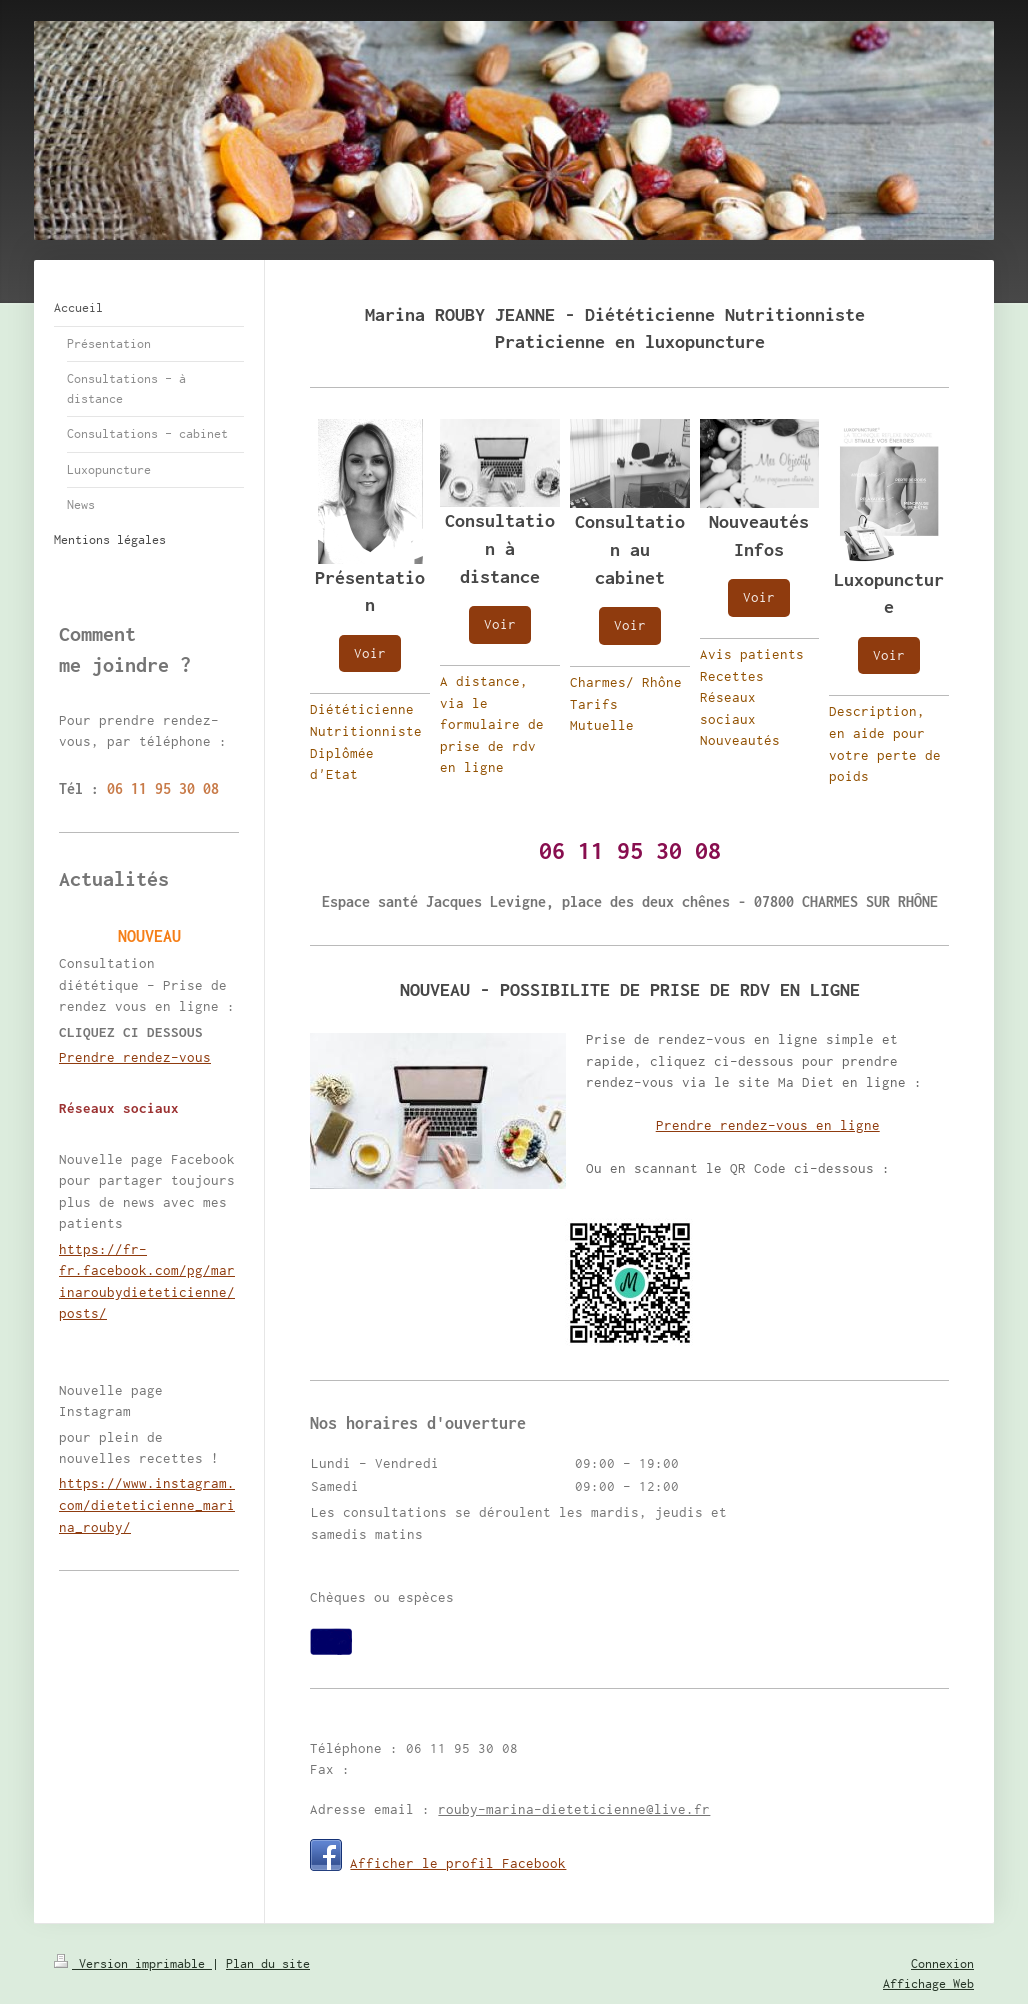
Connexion (942, 1963)
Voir (370, 653)
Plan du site (268, 1963)
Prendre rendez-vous (135, 1057)
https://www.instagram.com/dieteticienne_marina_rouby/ (147, 1504)
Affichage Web (928, 1983)
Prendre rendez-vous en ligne (768, 1125)
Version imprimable (133, 1963)
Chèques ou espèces (382, 1597)
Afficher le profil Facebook (458, 1863)
